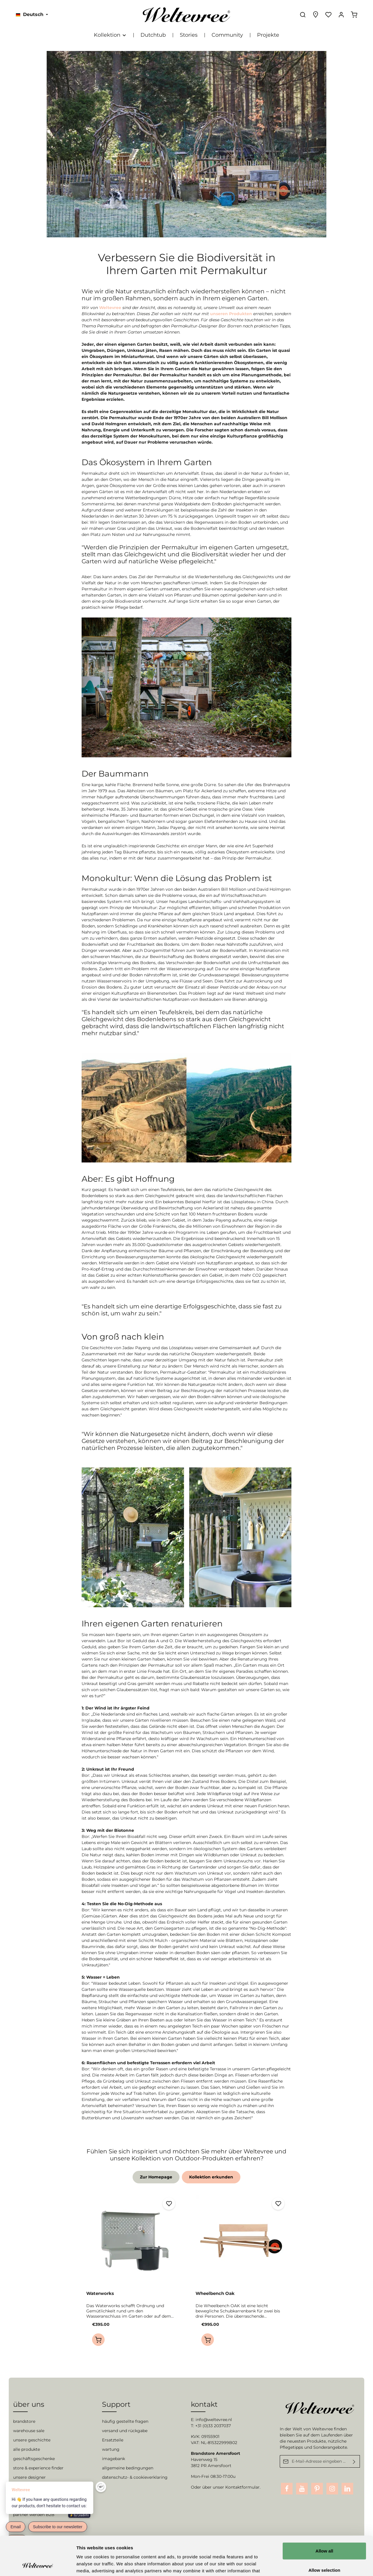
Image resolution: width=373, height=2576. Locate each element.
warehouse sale (28, 2430)
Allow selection (324, 2533)
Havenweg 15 (204, 2459)
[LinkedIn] (347, 2488)
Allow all (324, 2514)
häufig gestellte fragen (125, 2421)
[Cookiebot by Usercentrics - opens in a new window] (37, 2564)
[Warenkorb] (354, 14)
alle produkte (26, 2449)
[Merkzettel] (328, 14)
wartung (110, 2449)
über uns (28, 2404)
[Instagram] (332, 2488)
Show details (305, 2564)
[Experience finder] (315, 14)
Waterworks (100, 2293)
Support (116, 2404)
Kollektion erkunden (211, 2177)
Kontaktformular (242, 2487)
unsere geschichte (31, 2440)
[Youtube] (302, 2488)
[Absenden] (354, 2461)
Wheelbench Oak (215, 2293)
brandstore (24, 2421)
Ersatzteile (112, 2440)
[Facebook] (287, 2488)
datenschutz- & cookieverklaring (135, 2477)
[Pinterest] (317, 2488)
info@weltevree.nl (214, 2419)
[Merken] (169, 2203)
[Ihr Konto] (341, 14)
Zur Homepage (156, 2177)
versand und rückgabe (124, 2430)
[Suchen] (303, 14)
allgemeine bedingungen (127, 2468)
